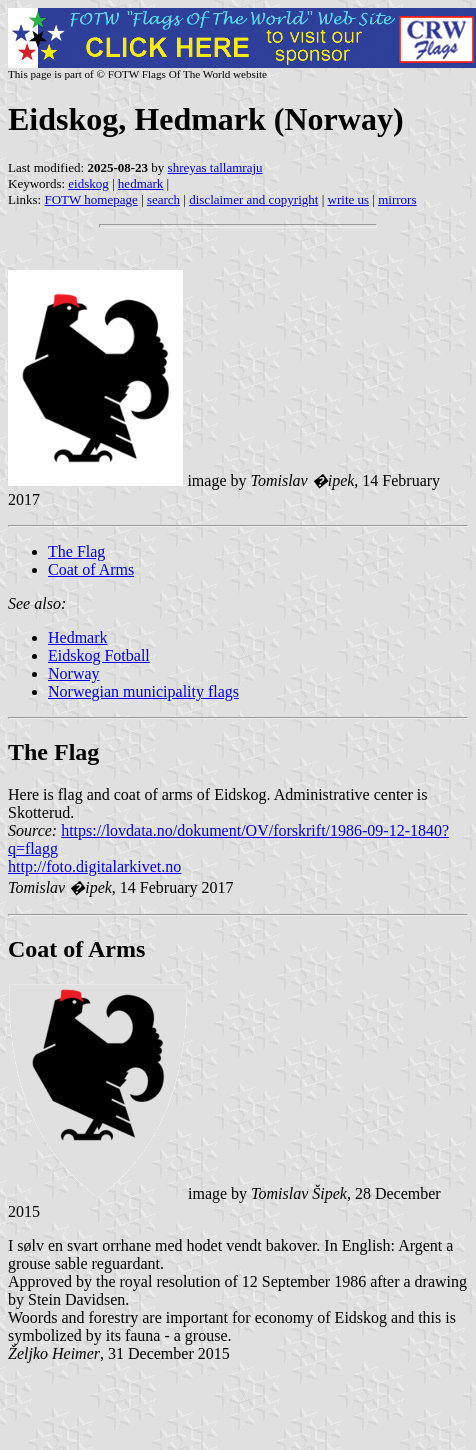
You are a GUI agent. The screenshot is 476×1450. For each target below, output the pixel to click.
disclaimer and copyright (253, 199)
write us (349, 199)
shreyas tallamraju (215, 167)
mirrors (397, 199)
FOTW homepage (90, 199)
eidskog (88, 183)
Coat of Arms (91, 569)
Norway (74, 673)
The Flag (76, 551)
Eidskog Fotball (99, 655)
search (163, 199)
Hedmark (78, 637)
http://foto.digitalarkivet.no (94, 866)
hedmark (140, 183)
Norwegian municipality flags (143, 691)
